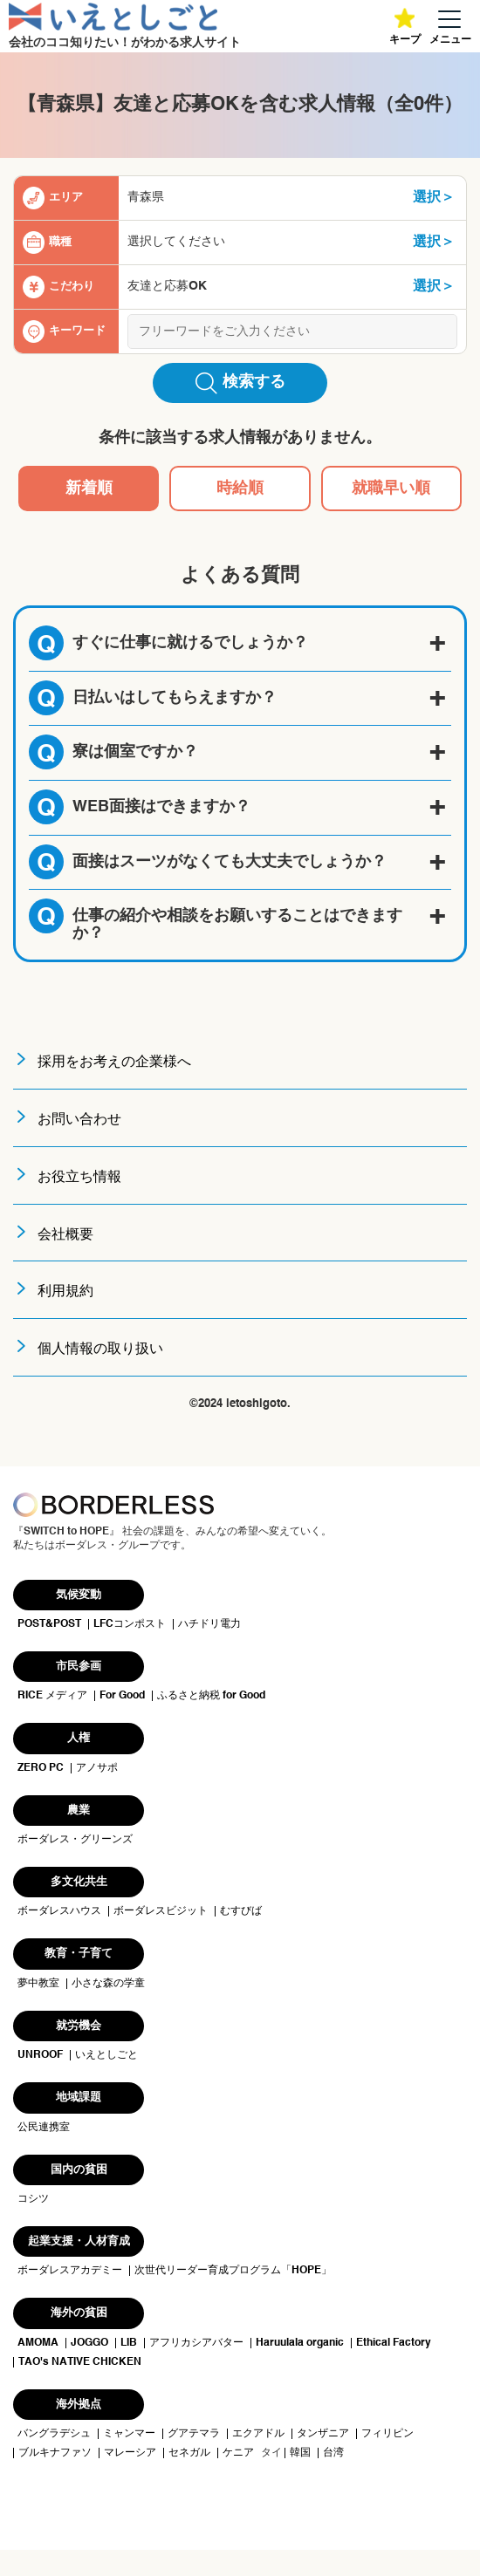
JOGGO (89, 2343)
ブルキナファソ (55, 2453)
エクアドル (258, 2434)
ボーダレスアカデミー (69, 2270)
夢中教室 (38, 1983)
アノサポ (97, 1768)
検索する (240, 383)
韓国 (300, 2453)
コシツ (33, 2199)
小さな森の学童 (108, 1983)
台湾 (333, 2453)
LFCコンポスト (129, 1624)
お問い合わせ (79, 1120)
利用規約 (65, 1292)
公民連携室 (43, 2127)
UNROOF (40, 2055)
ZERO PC (40, 1768)
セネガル (189, 2453)
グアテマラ (194, 2434)
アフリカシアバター (196, 2343)
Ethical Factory (393, 2343)
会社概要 (65, 1235)
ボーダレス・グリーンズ (75, 1840)
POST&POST (49, 1624)
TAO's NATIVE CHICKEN (79, 2362)
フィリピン (387, 2434)
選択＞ (434, 198)
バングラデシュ (54, 2434)
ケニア (238, 2453)
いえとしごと (106, 2055)
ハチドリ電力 (209, 1624)
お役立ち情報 (79, 1178)
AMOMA (37, 2343)
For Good (122, 1696)
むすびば (241, 1911)
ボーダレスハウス (59, 1911)
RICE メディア (52, 1696)
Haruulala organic (300, 2343)
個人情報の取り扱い (100, 1349)
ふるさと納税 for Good (211, 1696)
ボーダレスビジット (160, 1911)
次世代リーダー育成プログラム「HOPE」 (233, 2270)
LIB (128, 2343)
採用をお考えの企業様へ (114, 1062)
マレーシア (130, 2453)
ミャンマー (129, 2434)
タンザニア (323, 2434)
